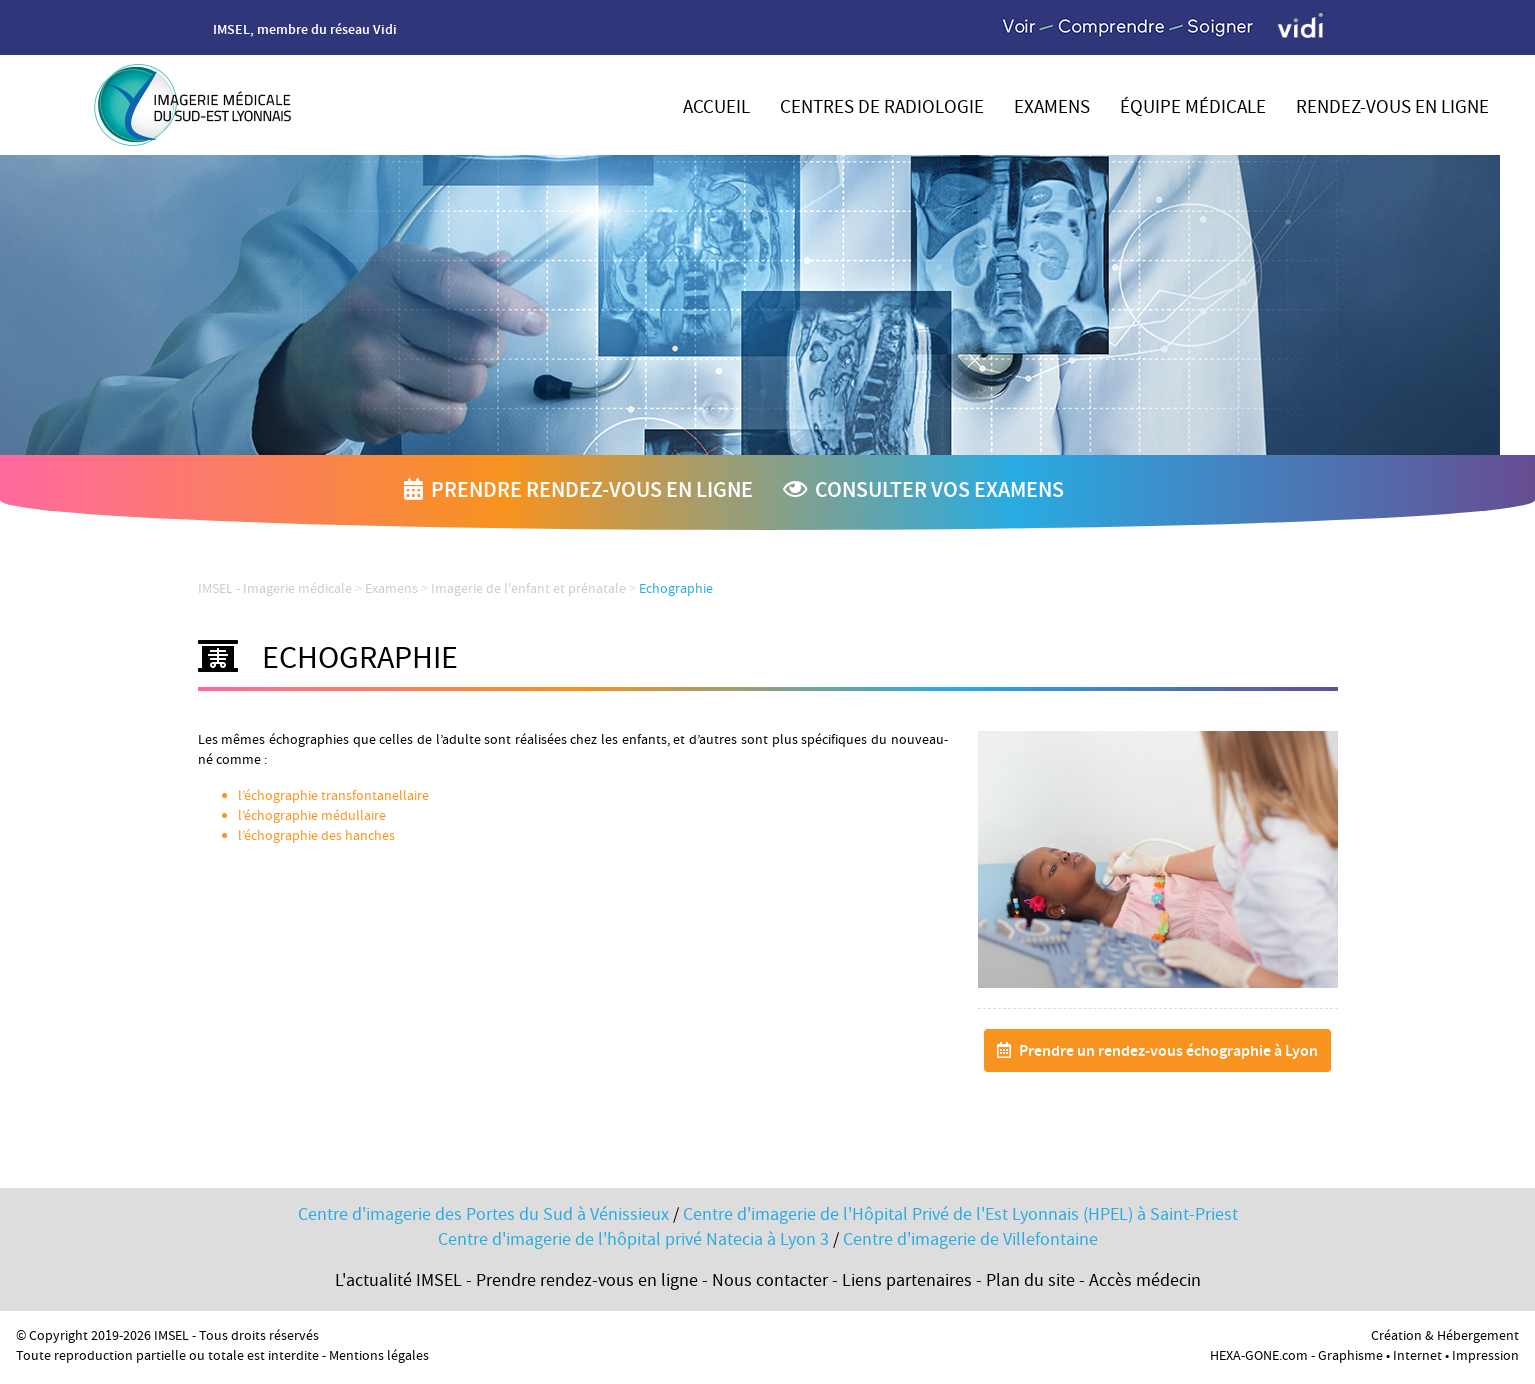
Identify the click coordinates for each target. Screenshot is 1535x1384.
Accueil (716, 109)
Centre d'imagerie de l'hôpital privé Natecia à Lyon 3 (633, 1241)
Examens (1052, 109)
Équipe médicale (1193, 109)
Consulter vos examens (923, 492)
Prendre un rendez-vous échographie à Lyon (1157, 1052)
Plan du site (1030, 1282)
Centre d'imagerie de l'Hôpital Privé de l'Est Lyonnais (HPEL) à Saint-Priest (960, 1216)
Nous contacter (770, 1282)
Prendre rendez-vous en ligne (578, 492)
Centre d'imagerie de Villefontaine (970, 1241)
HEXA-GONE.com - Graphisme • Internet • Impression (1364, 1357)
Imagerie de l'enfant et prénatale (528, 590)
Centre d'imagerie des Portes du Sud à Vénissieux (483, 1216)
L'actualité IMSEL (398, 1282)
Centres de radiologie (882, 109)
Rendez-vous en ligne (1392, 109)
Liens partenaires (907, 1282)
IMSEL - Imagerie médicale (275, 590)
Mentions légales (379, 1357)
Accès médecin (1145, 1282)
